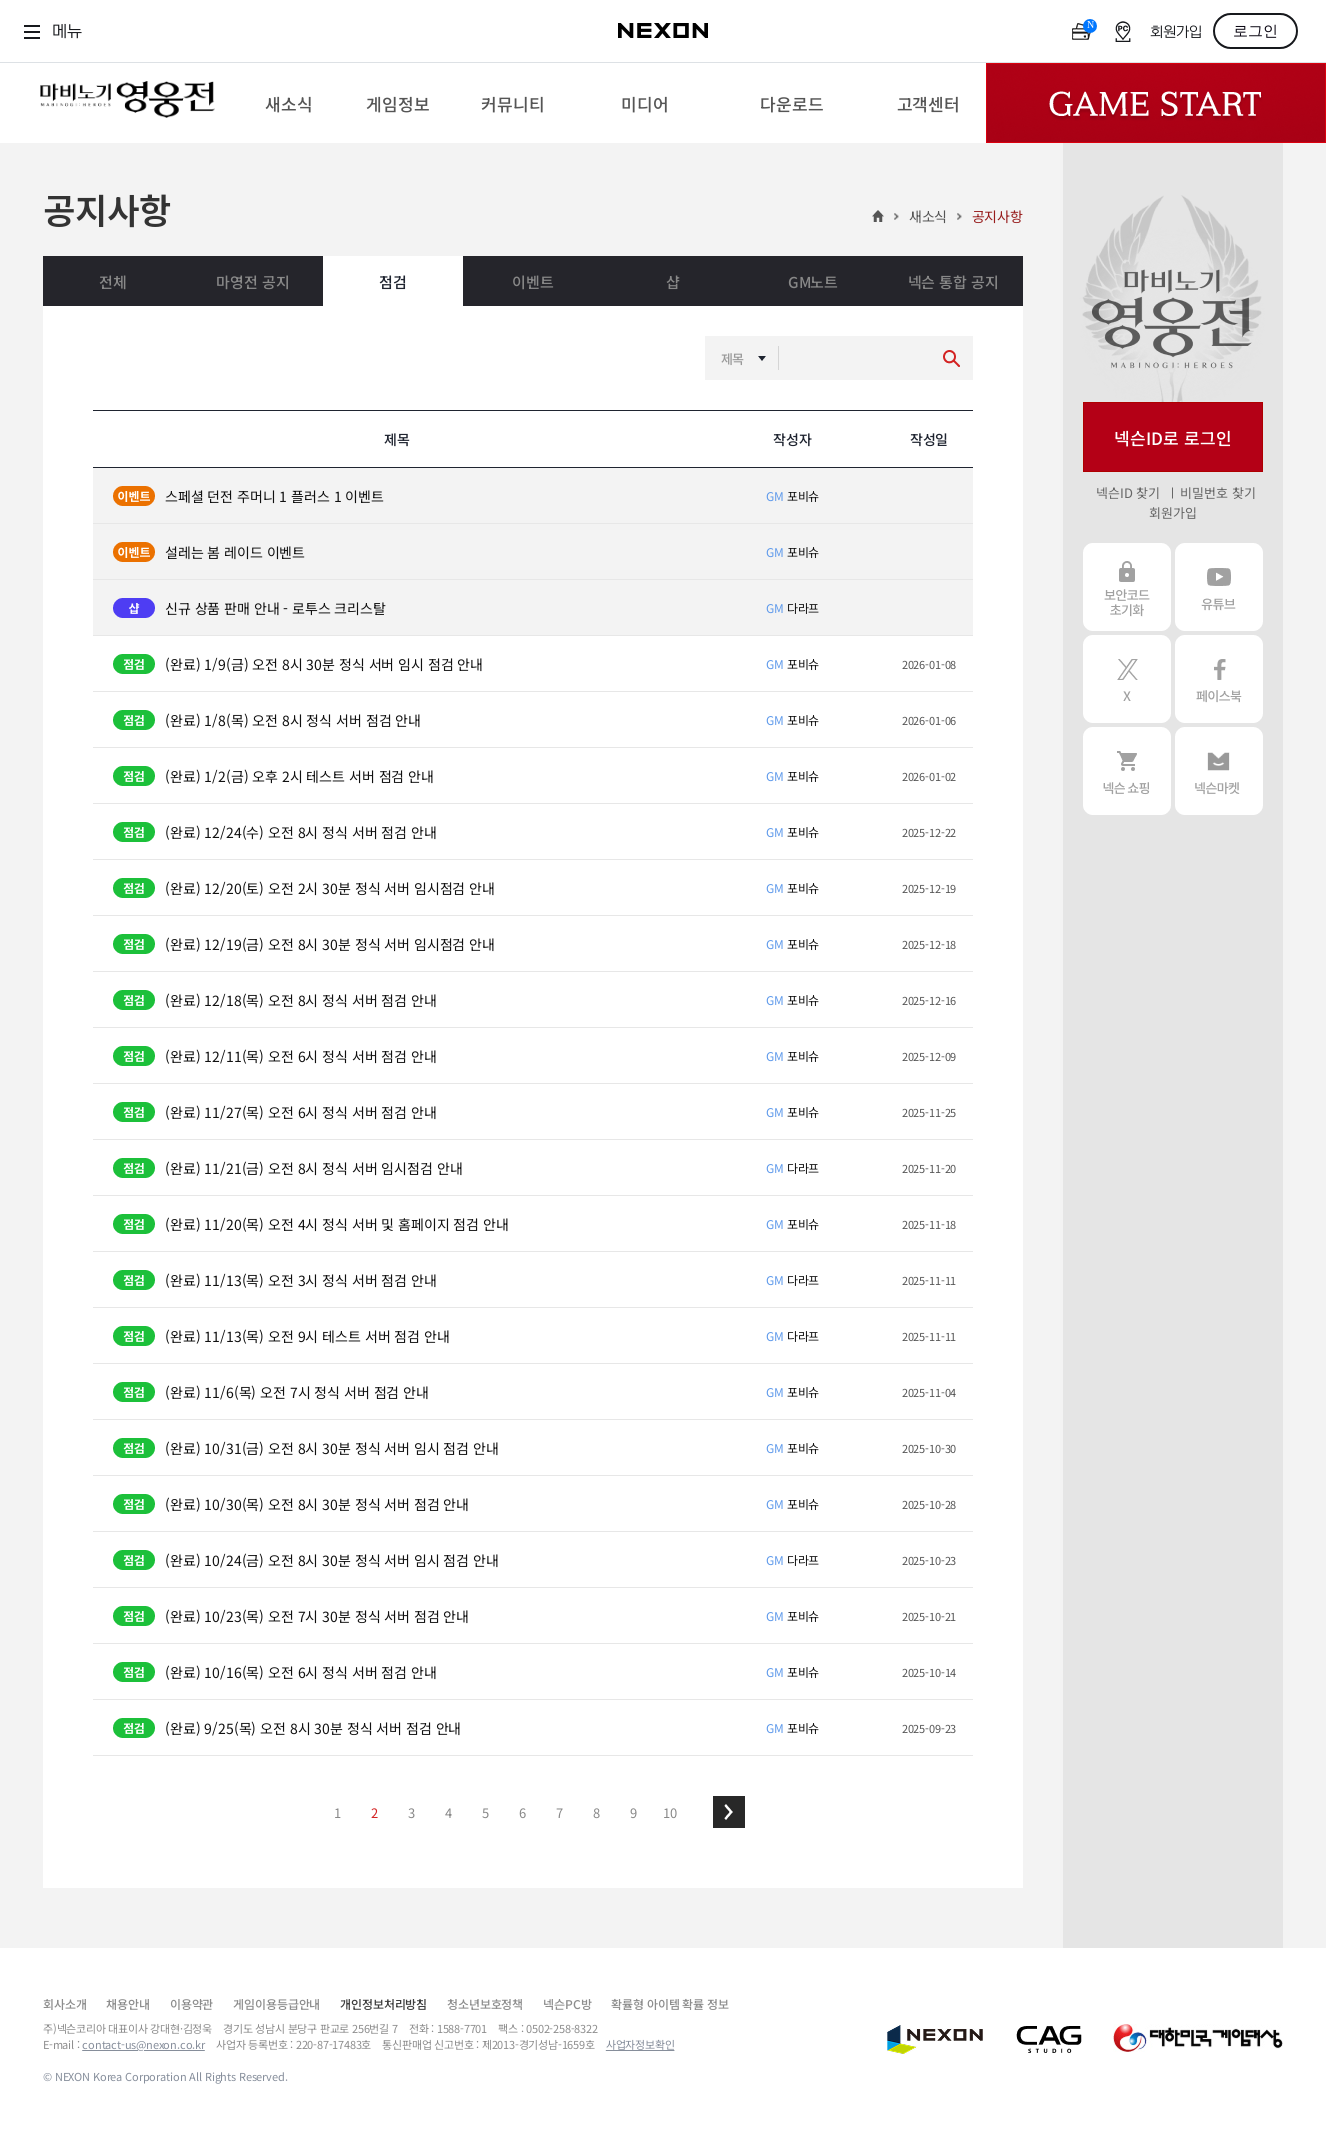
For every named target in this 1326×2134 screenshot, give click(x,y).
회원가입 (1176, 32)
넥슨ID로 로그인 (1173, 437)
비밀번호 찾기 (1217, 492)
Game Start (1156, 103)
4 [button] (448, 1812)
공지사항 (997, 216)
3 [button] (411, 1812)
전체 (113, 281)
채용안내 (127, 2003)
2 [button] (374, 1812)
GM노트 (813, 281)
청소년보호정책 (485, 2003)
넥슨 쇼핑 (1127, 771)
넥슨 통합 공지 (953, 281)
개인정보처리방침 (383, 2003)
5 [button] (485, 1812)
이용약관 (191, 2003)
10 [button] (670, 1812)
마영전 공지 (252, 281)
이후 (729, 1812)
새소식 (928, 216)
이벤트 (533, 281)
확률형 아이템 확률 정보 (669, 2003)
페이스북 (1219, 679)
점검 (393, 281)
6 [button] (522, 1812)
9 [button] (633, 1812)
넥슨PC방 (567, 2003)
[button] (729, 1812)
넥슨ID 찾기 (1128, 492)
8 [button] (596, 1812)
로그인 (1255, 31)
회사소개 (64, 2003)
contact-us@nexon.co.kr (143, 2044)
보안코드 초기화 (1127, 587)
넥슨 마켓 (1219, 771)
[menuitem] (289, 103)
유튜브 (1219, 587)
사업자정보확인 (640, 2044)
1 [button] (337, 1812)
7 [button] (559, 1812)
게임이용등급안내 (276, 2003)
